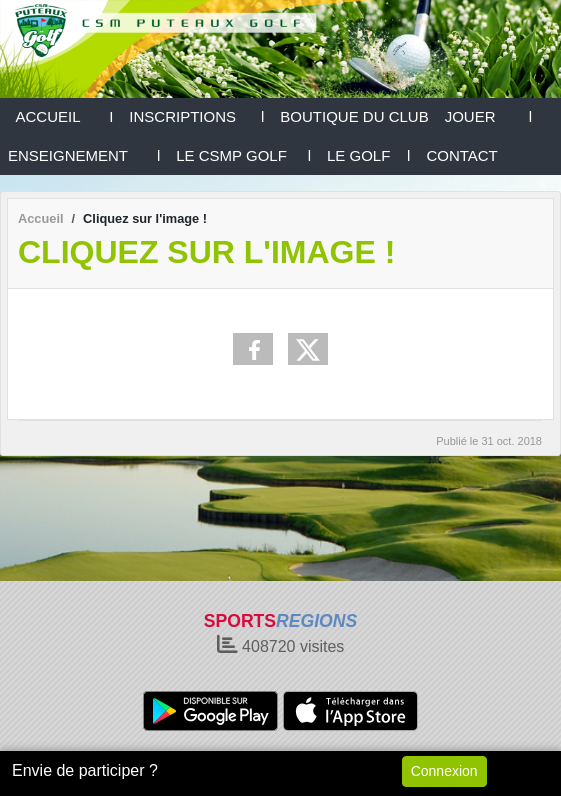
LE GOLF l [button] (368, 155)
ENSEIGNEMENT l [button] (84, 155)
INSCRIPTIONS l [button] (196, 116)
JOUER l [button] (489, 116)
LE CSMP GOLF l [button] (243, 155)
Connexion (444, 771)
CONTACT (461, 155)
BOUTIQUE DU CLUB (354, 116)
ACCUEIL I (60, 116)
